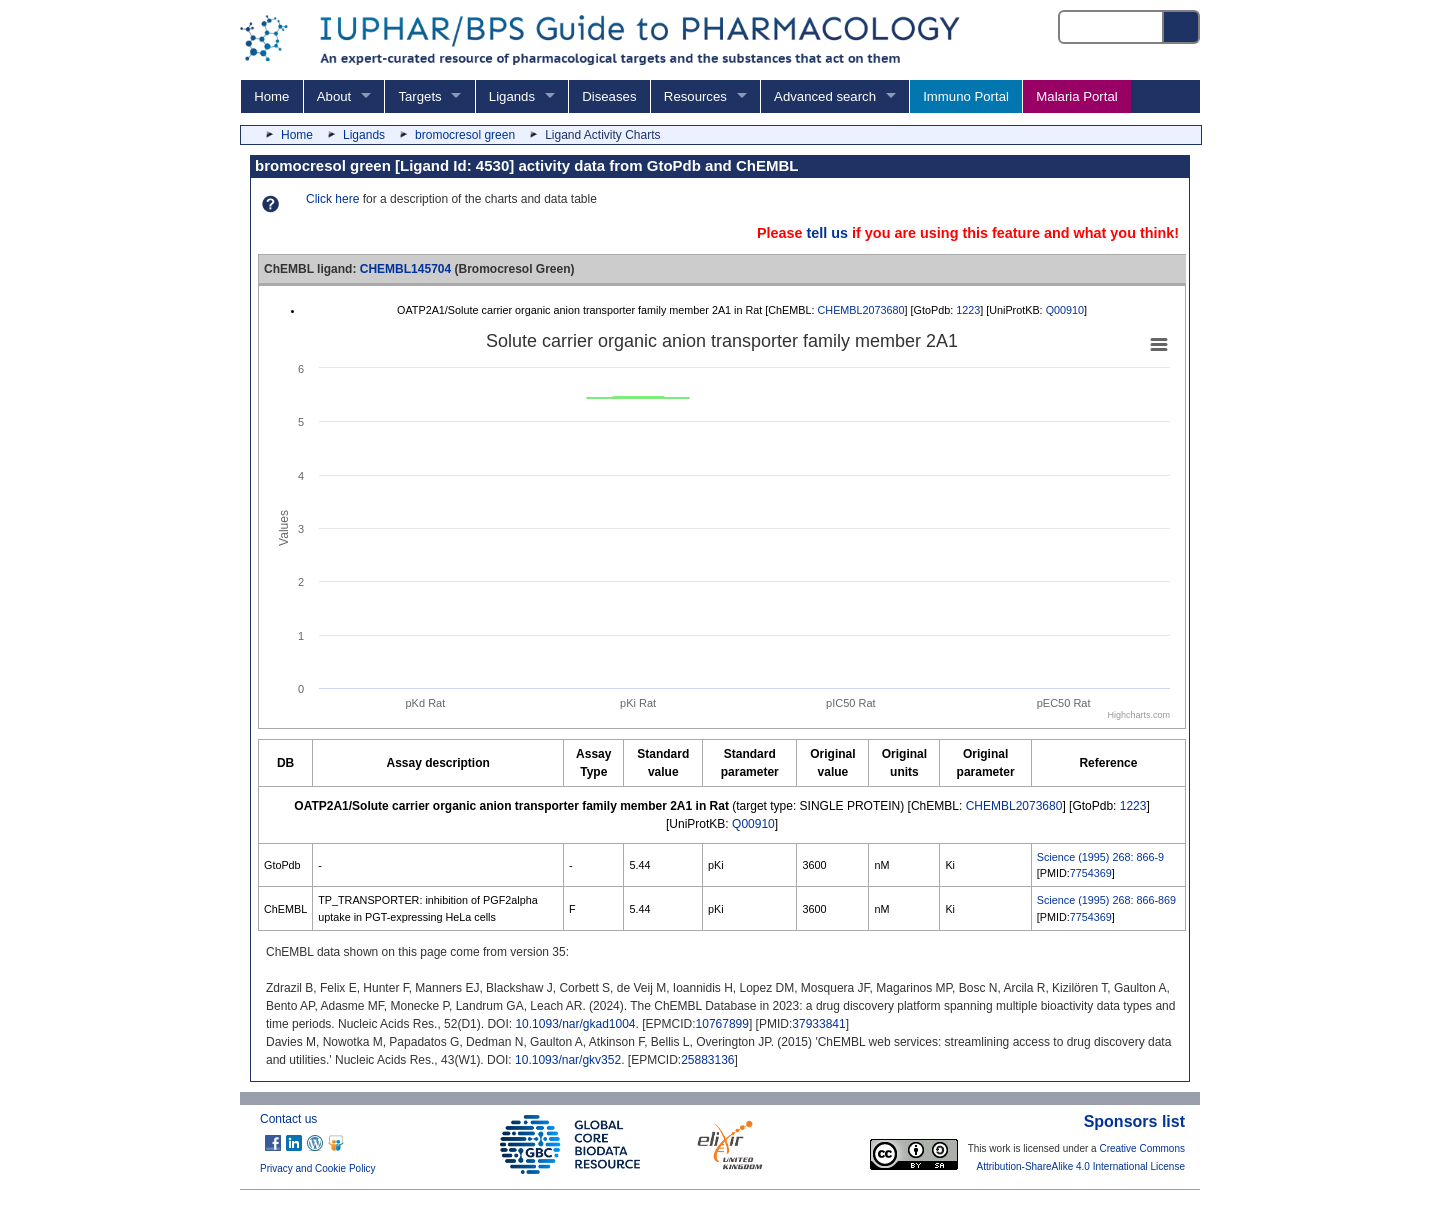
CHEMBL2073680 (861, 310)
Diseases (609, 96)
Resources (695, 96)
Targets (419, 96)
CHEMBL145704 (405, 269)
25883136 (707, 1060)
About (334, 96)
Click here (332, 199)
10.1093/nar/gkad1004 (575, 1024)
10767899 (722, 1024)
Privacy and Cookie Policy (318, 1168)
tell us (827, 233)
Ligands (512, 96)
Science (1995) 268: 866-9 (1100, 857)
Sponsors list (1134, 1121)
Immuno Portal (966, 96)
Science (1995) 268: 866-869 (1106, 900)
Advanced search (825, 96)
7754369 (1091, 873)
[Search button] (1182, 27)
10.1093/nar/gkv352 (568, 1060)
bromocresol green (465, 135)
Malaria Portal (1076, 96)
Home (271, 96)
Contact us (288, 1119)
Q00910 (1065, 310)
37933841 (818, 1024)
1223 (968, 310)
